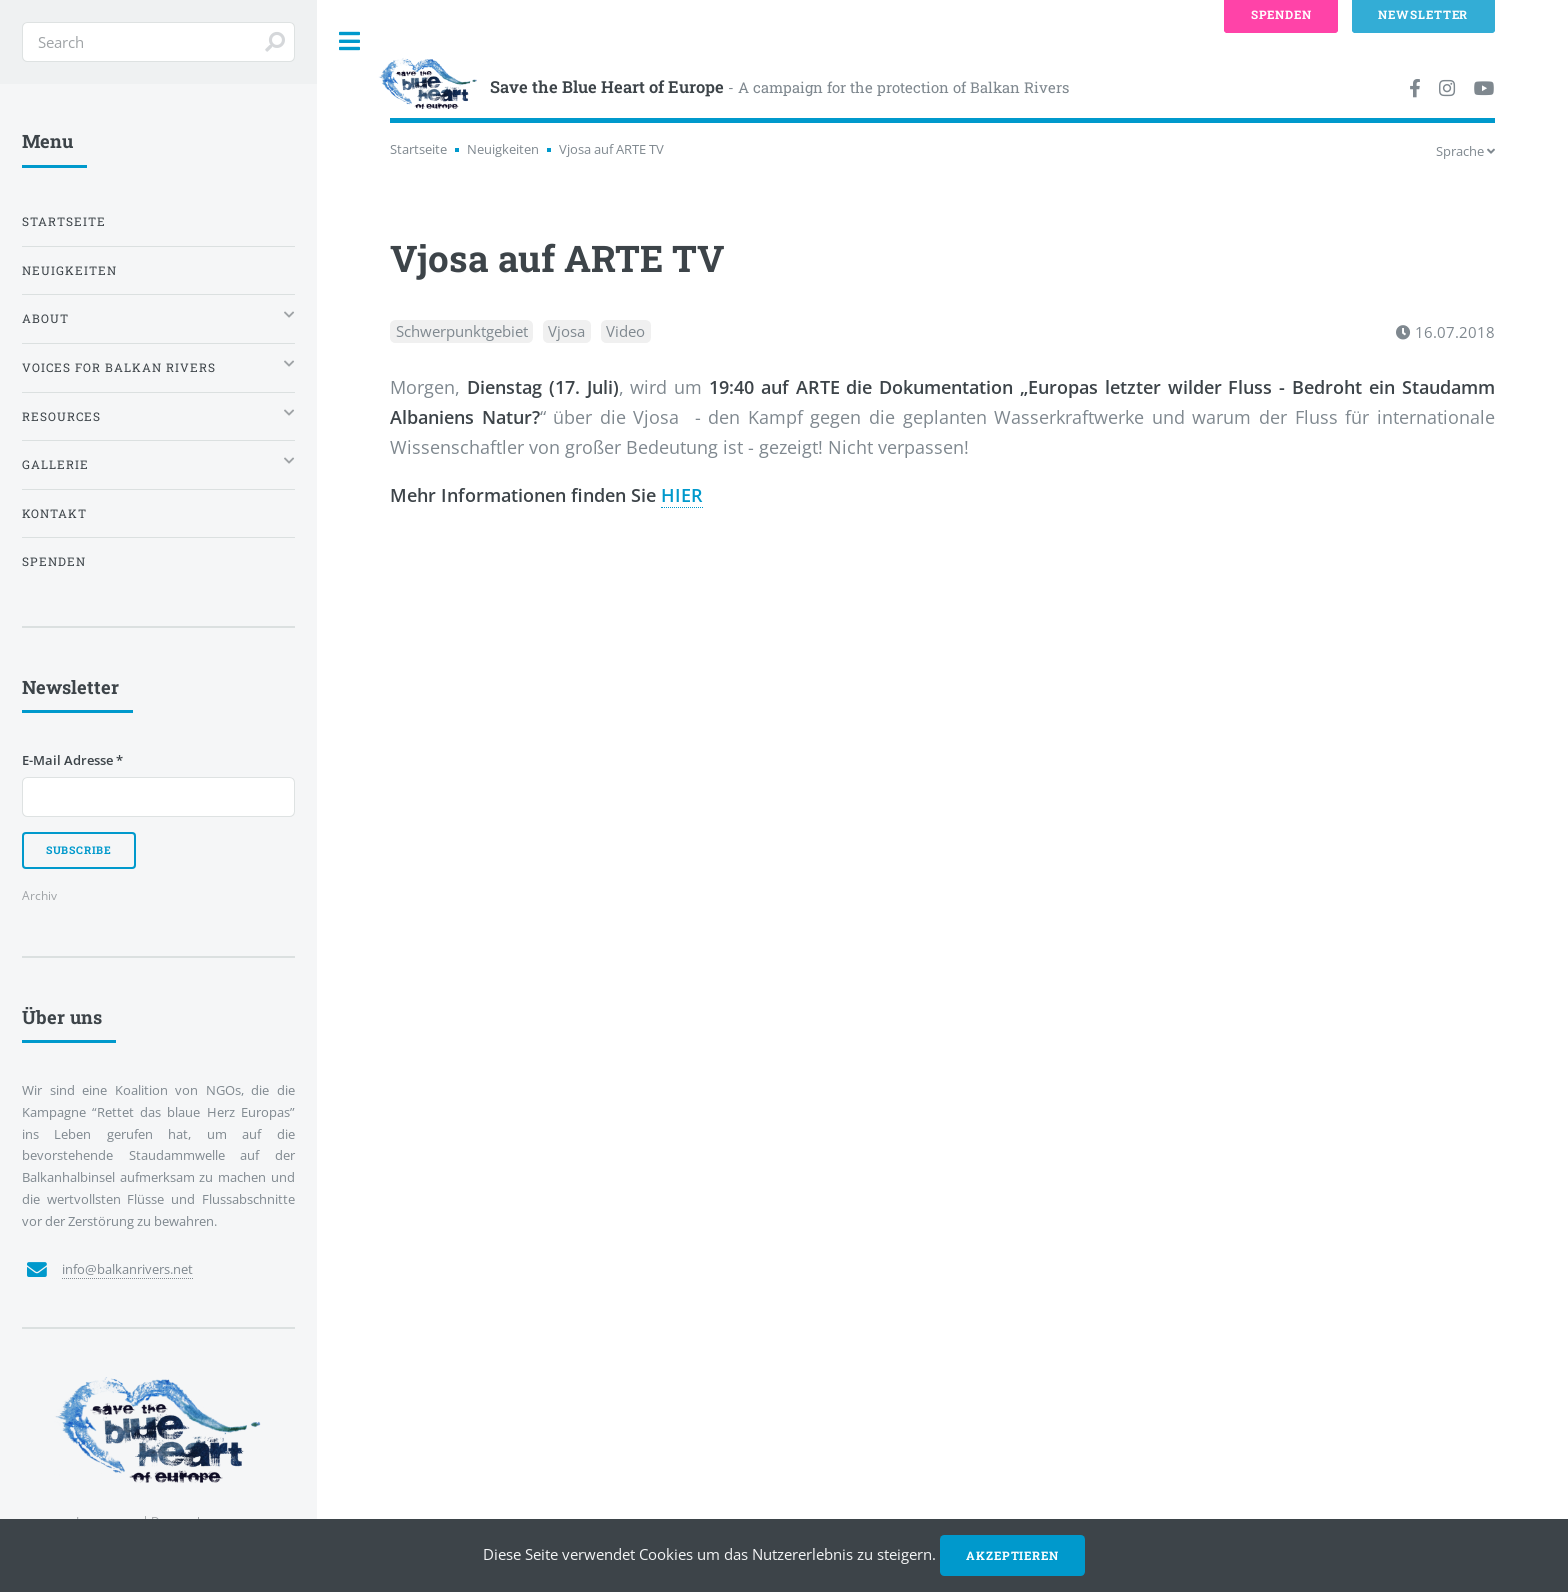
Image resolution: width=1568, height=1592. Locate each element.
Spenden (54, 561)
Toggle (350, 41)
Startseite (418, 149)
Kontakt (54, 513)
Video (625, 332)
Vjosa (566, 332)
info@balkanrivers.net (127, 1269)
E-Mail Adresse (72, 760)
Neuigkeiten (503, 149)
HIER (682, 495)
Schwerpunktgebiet (462, 332)
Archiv (39, 895)
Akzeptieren (1012, 1555)
